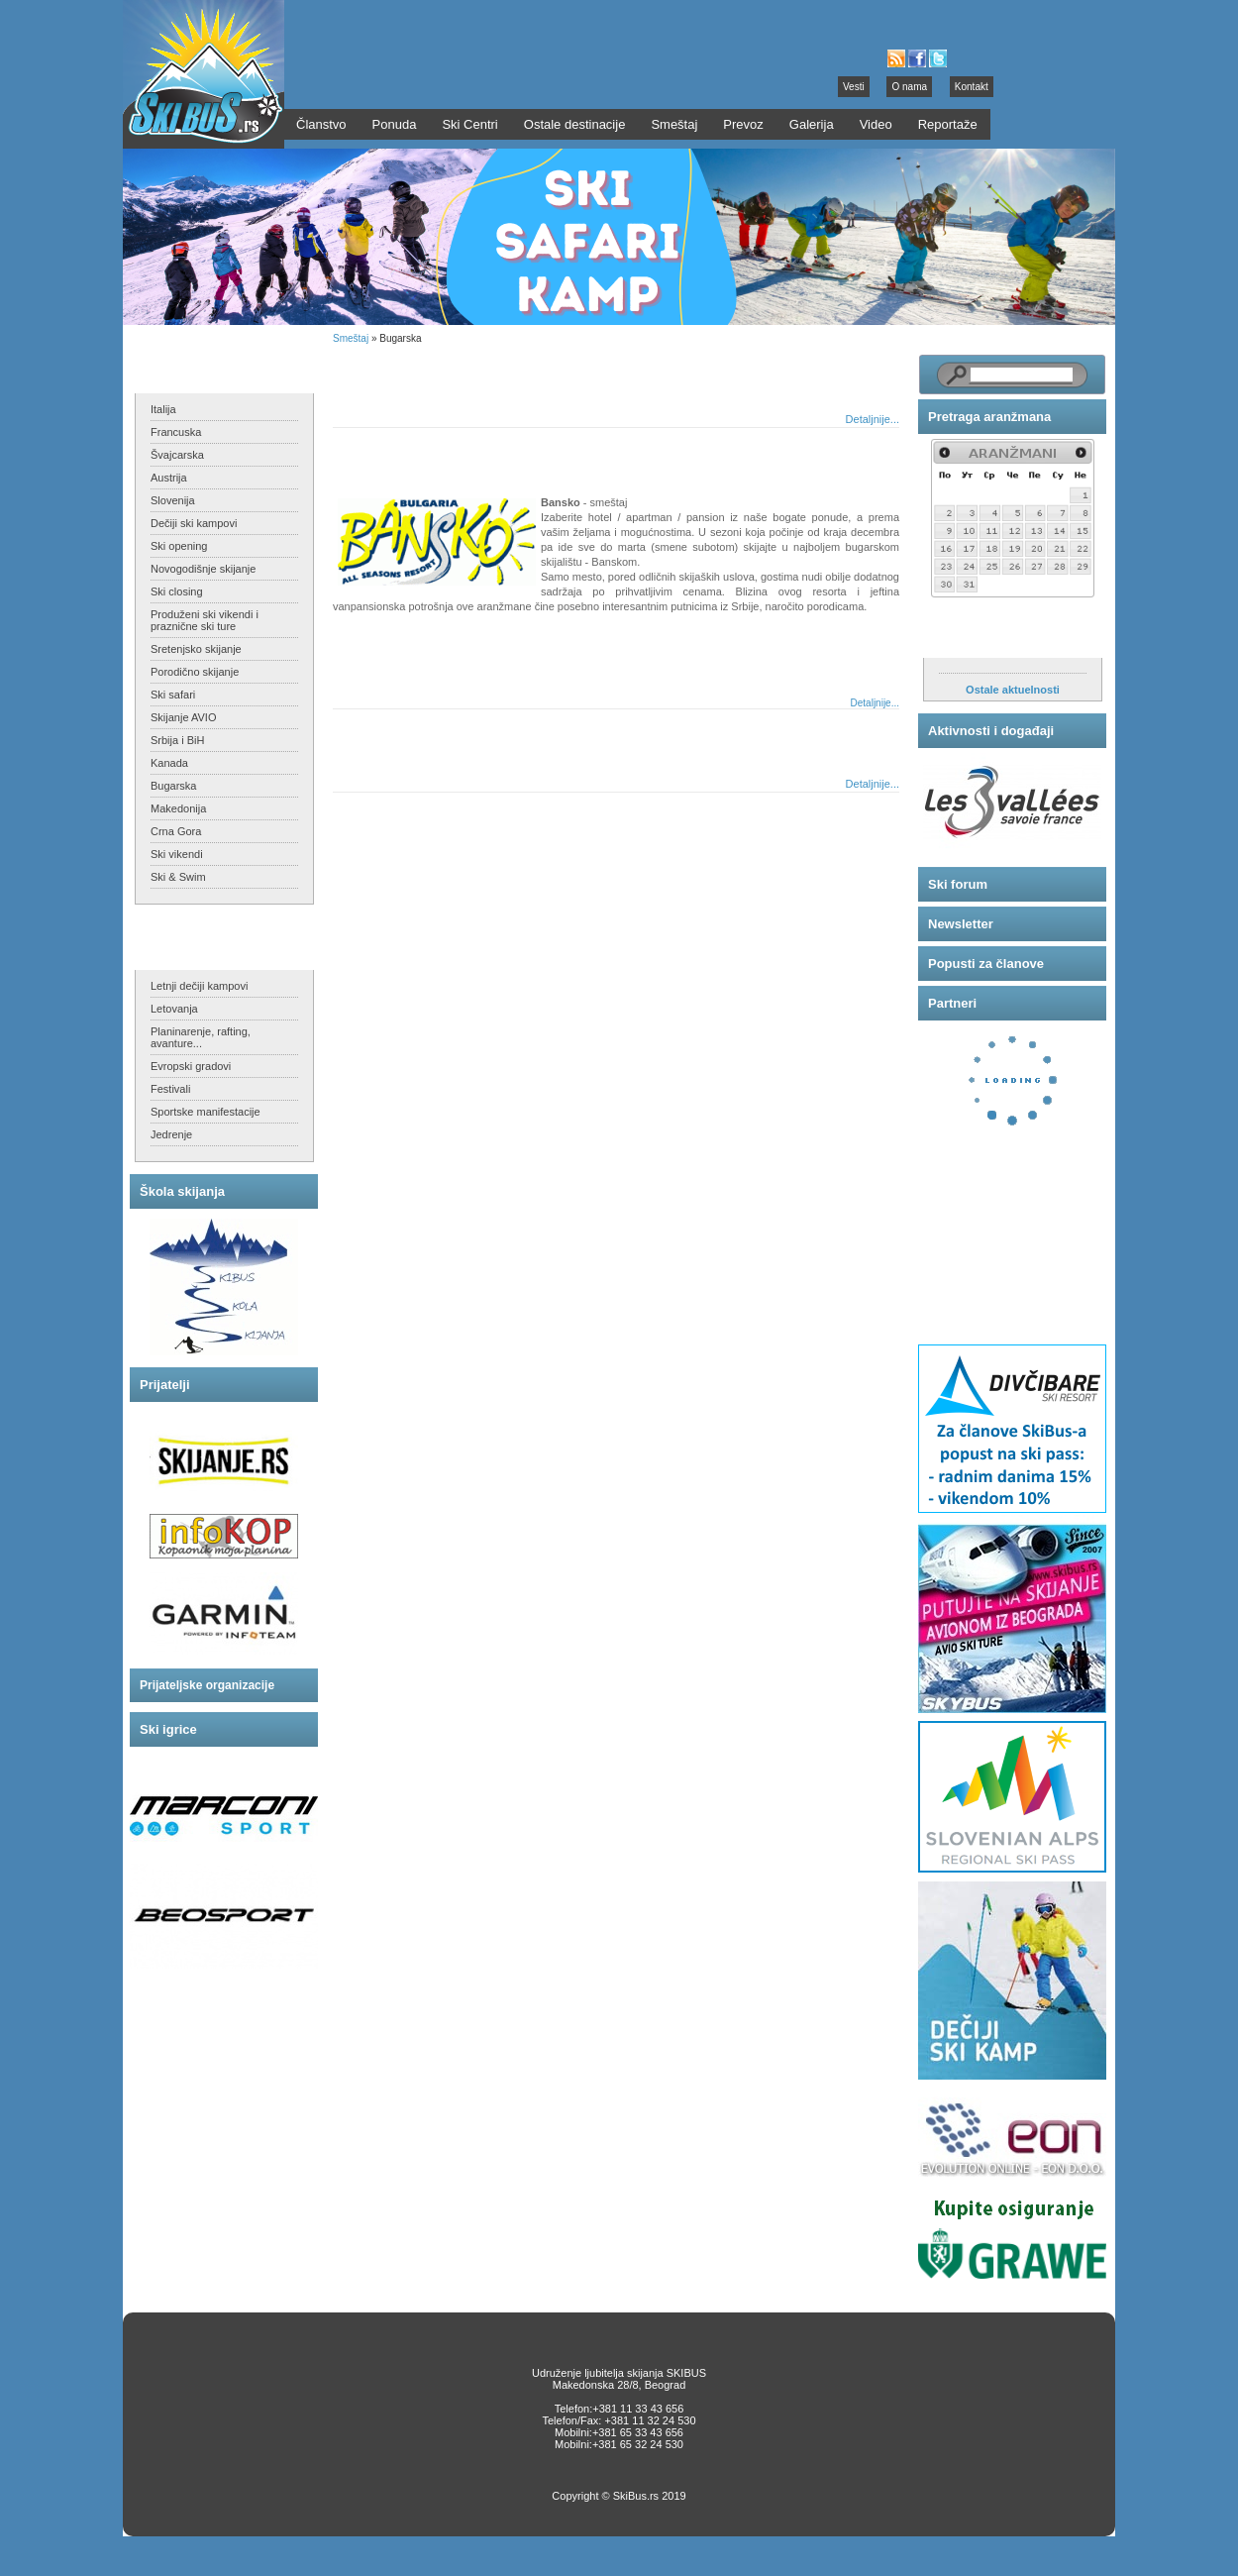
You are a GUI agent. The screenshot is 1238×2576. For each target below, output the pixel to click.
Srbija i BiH (177, 740)
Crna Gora (176, 831)
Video (876, 124)
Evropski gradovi (191, 1066)
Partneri (952, 1003)
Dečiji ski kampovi (194, 523)
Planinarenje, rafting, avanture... (201, 1037)
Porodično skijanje (195, 672)
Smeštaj (350, 338)
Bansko (376, 455)
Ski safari (173, 694)
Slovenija (173, 500)
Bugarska (173, 786)
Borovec (378, 372)
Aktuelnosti (964, 637)
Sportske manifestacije (205, 1112)
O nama (909, 86)
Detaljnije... (872, 419)
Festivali (170, 1089)
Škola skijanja (182, 1191)
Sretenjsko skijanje (196, 649)
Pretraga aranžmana (989, 416)
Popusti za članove (986, 963)
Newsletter (960, 923)
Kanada (169, 763)
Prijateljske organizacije (207, 1685)
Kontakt (971, 86)
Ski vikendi (177, 854)
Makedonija (178, 808)
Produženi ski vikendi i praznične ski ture (204, 620)
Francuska (176, 432)
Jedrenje (171, 1134)
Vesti (854, 86)
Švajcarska (177, 455)
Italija (163, 409)
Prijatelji (165, 1384)
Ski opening (179, 546)
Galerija (811, 124)
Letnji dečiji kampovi (199, 986)
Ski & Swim (178, 877)
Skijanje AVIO (183, 717)
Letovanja (174, 1009)
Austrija (169, 477)
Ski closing (177, 591)
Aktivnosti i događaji (991, 730)
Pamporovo (388, 736)
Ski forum (957, 884)
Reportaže (948, 124)
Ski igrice (168, 1729)
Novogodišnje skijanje (203, 569)
